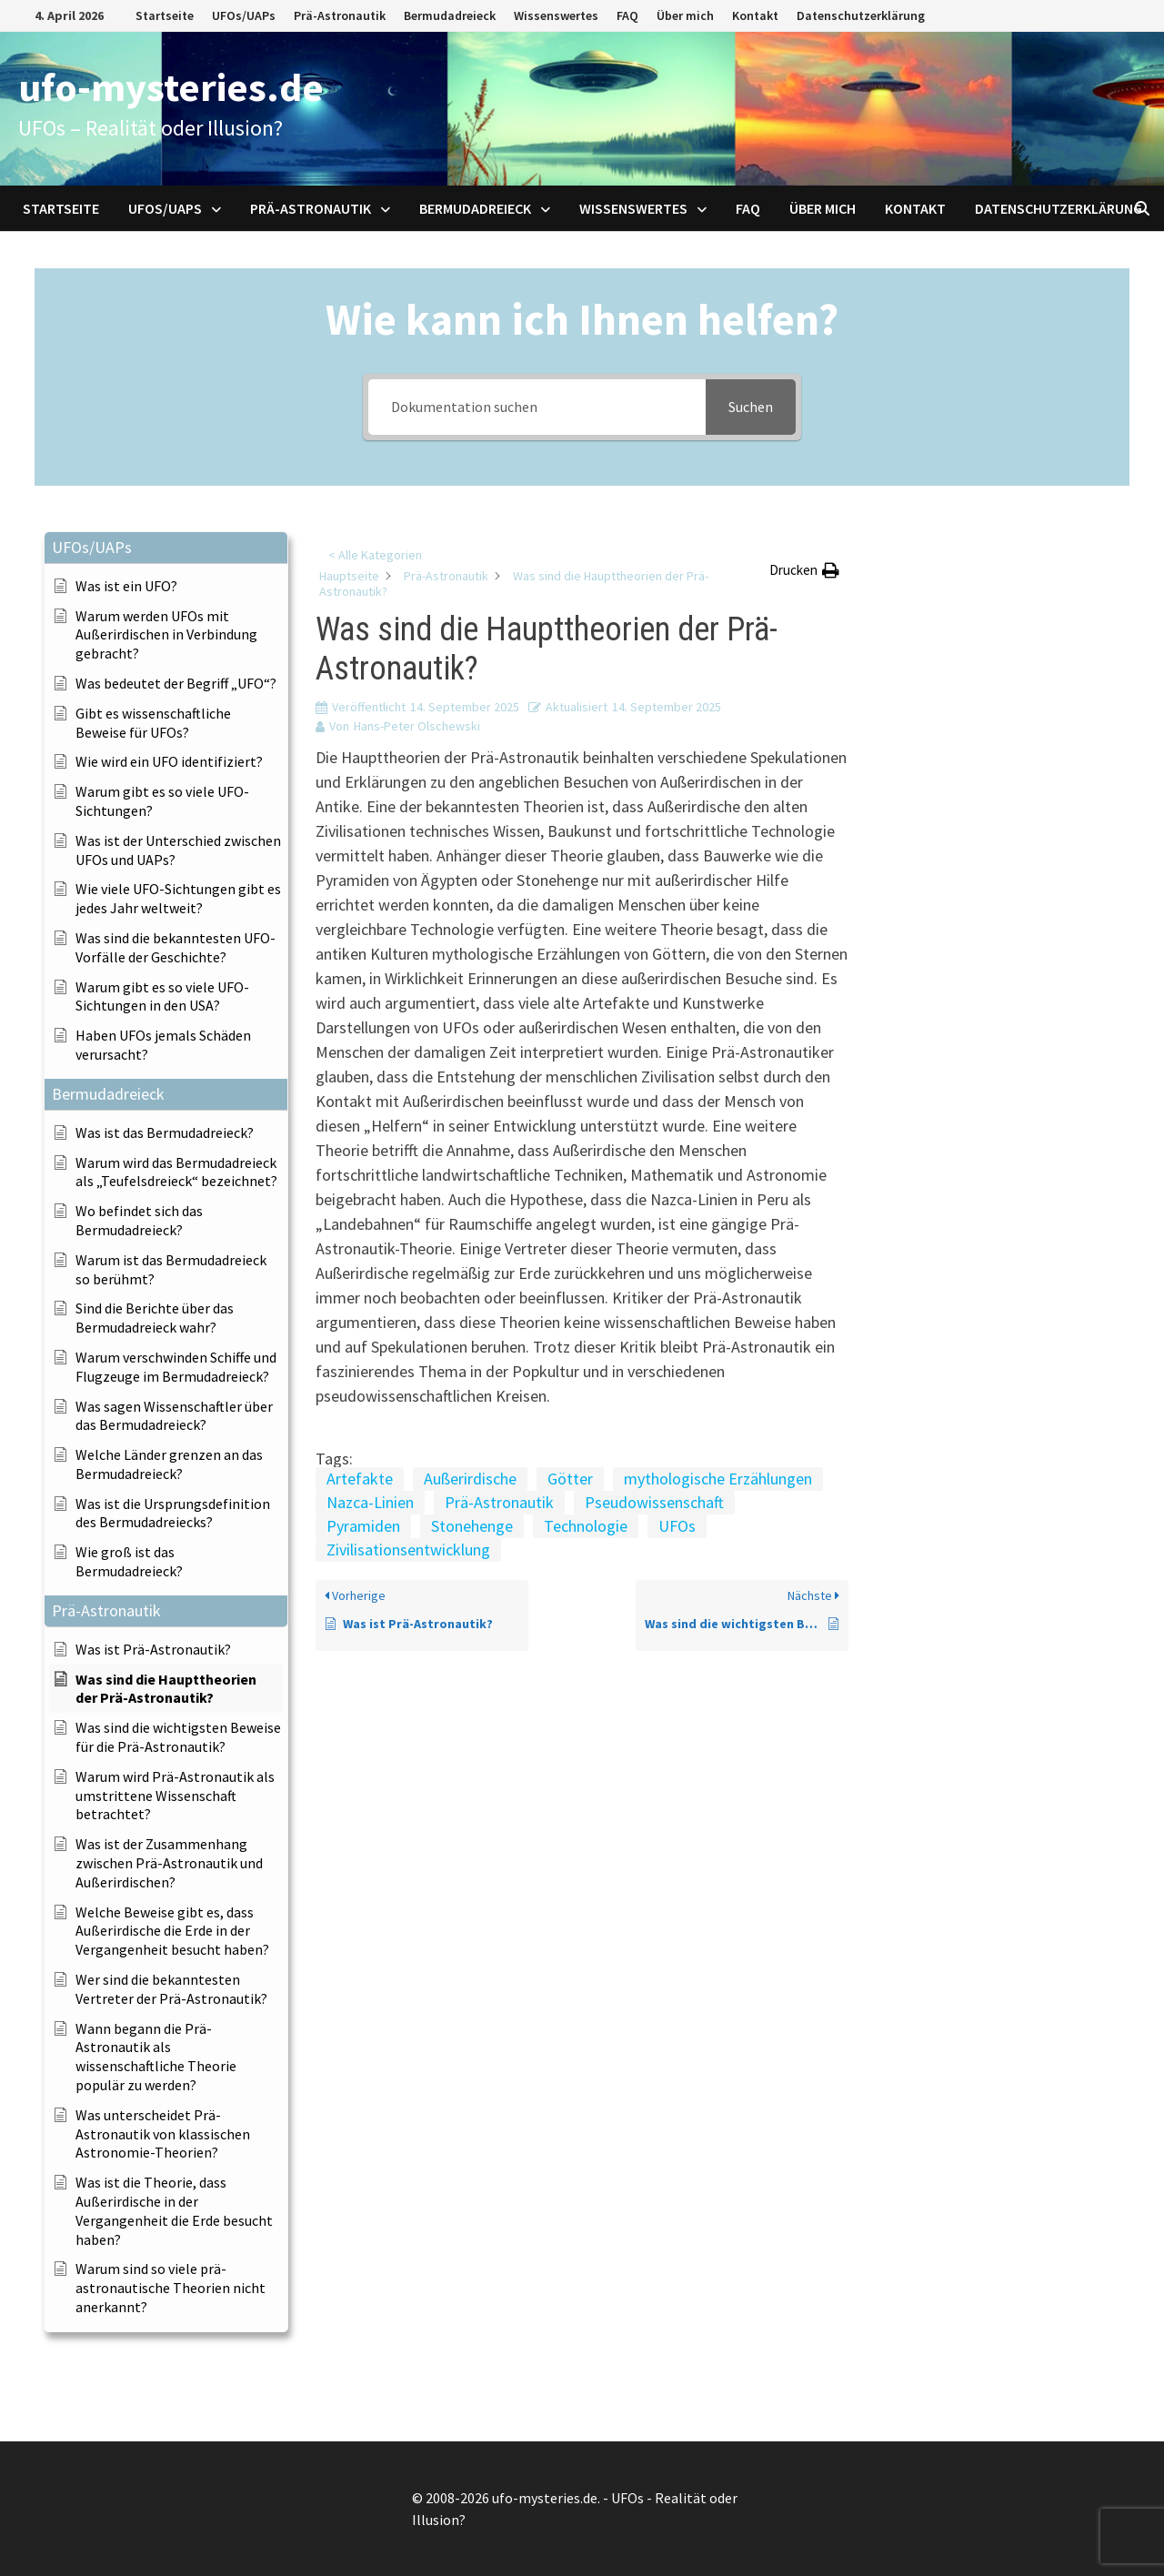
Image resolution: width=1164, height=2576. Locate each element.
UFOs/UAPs (244, 15)
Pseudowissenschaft (654, 1502)
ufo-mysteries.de (171, 87)
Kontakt (755, 15)
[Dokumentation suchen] (536, 407)
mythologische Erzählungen (718, 1478)
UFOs (677, 1525)
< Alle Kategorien (375, 555)
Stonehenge (472, 1525)
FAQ (627, 15)
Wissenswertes (556, 15)
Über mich (685, 15)
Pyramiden (363, 1525)
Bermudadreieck (450, 15)
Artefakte (359, 1478)
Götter (570, 1478)
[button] (166, 548)
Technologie (585, 1525)
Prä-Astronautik (340, 15)
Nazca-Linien (370, 1502)
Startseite (164, 15)
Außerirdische (470, 1478)
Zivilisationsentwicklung (408, 1549)
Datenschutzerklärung (861, 15)
